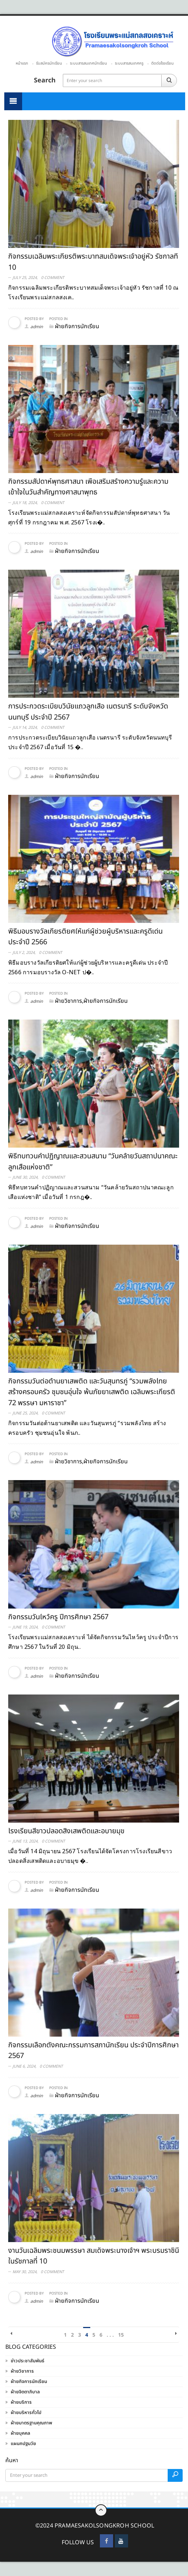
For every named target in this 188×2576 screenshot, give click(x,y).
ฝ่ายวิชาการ (22, 2371)
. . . (110, 2335)
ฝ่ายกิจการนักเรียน (29, 2381)
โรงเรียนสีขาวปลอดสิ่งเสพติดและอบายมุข (66, 1831)
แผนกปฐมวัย (23, 2443)
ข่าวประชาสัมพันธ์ (27, 2360)
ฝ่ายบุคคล (20, 2433)
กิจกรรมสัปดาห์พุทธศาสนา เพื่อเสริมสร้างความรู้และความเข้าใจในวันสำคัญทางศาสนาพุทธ (88, 487)
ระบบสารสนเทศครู (129, 63)
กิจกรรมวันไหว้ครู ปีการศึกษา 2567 (58, 1617)
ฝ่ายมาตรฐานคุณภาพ (31, 2423)
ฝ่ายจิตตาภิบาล (25, 2391)
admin (36, 327)
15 (121, 2335)
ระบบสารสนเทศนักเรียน (88, 63)
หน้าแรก (22, 63)
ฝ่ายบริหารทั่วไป (26, 2412)
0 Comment (52, 278)
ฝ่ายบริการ (21, 2402)
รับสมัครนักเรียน (49, 63)
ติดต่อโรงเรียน (162, 63)
